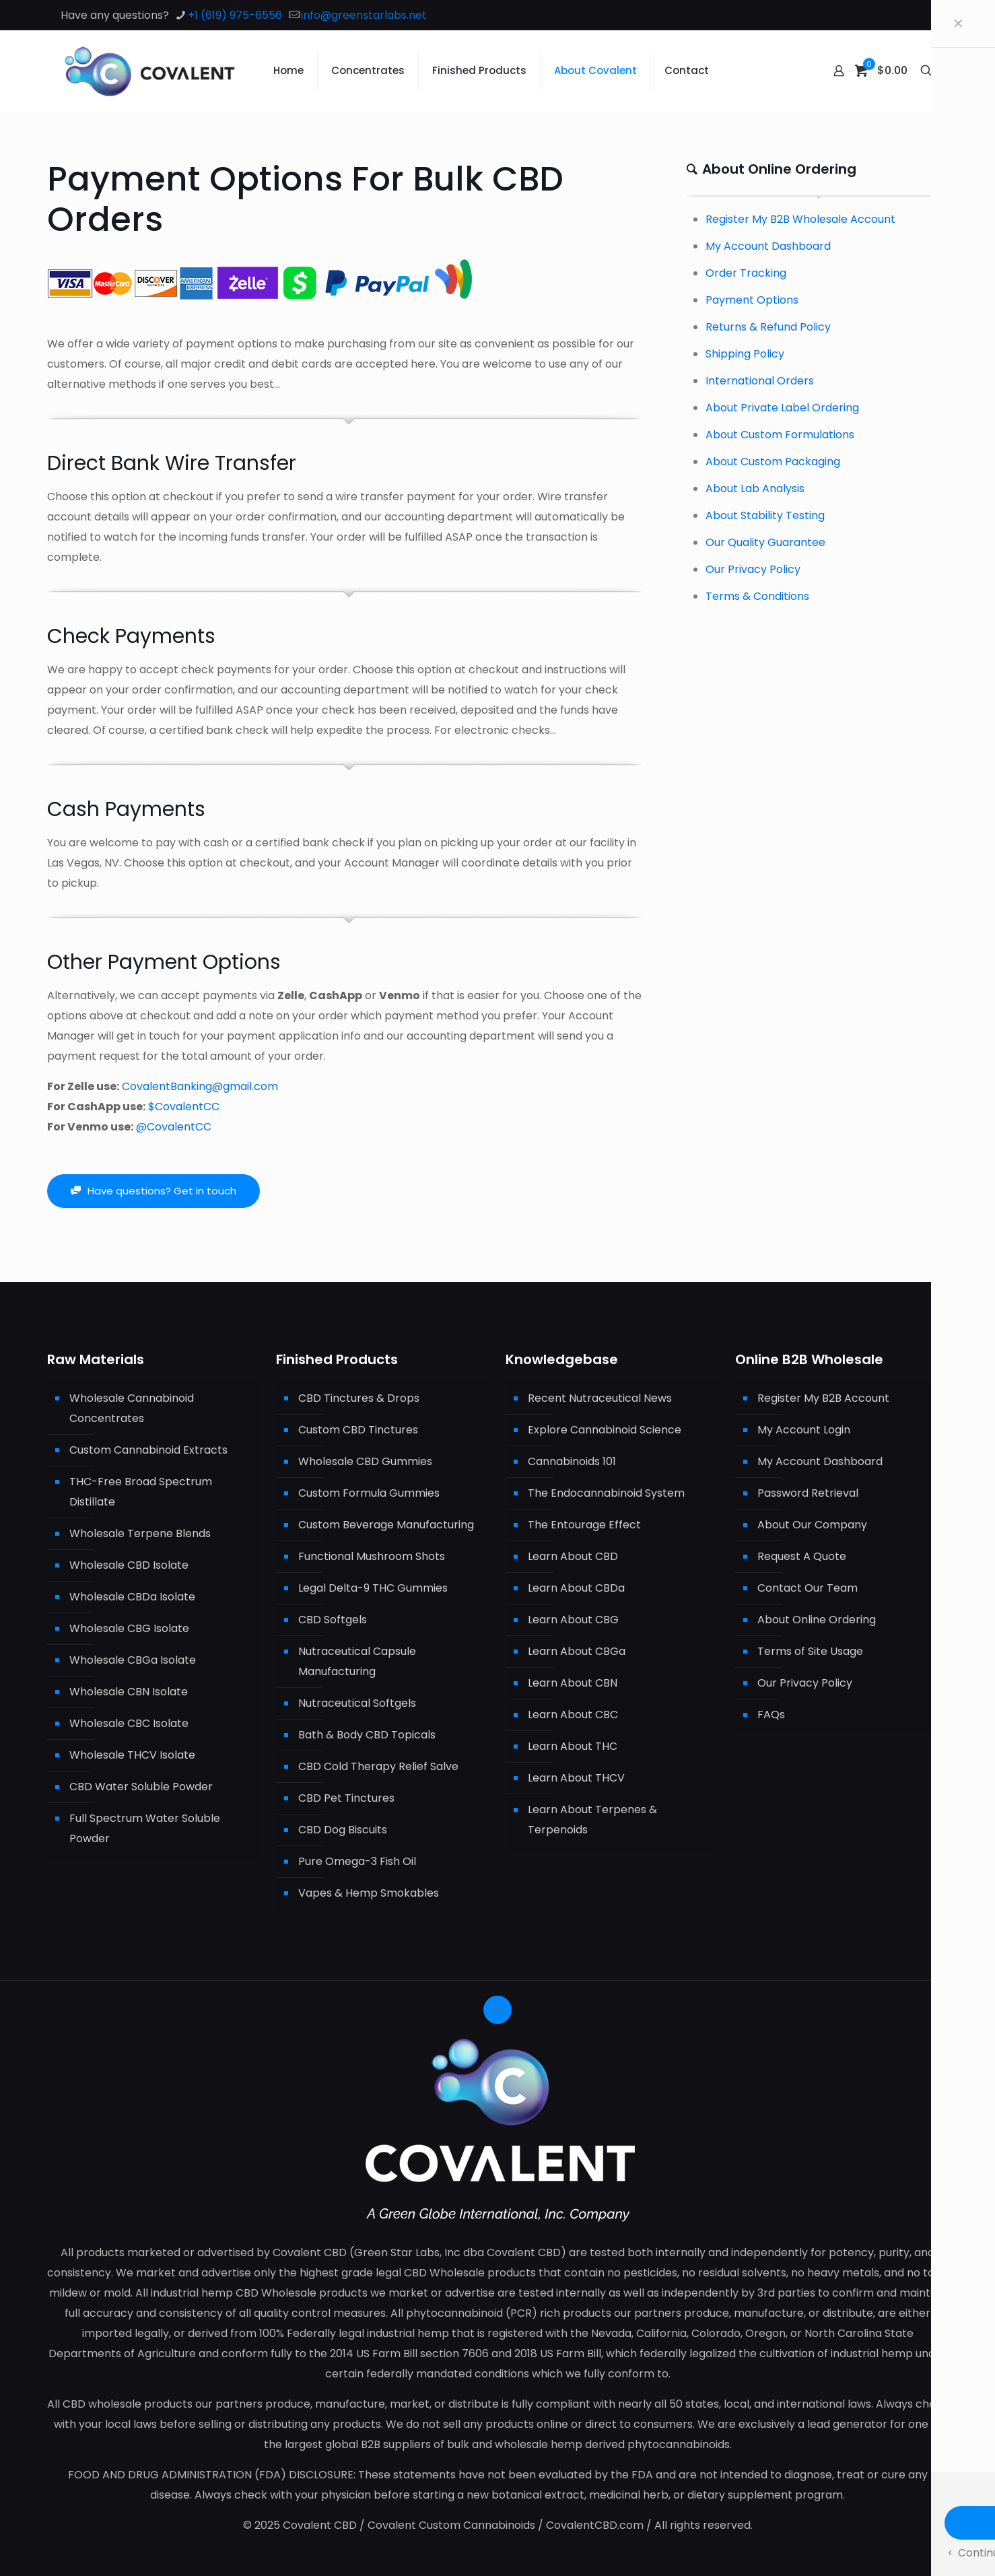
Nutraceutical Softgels (357, 1703)
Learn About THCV (576, 1778)
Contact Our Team (807, 1588)
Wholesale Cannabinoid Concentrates (131, 1408)
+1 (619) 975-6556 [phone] (235, 15)
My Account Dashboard (768, 246)
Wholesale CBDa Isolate (132, 1596)
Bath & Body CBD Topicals (367, 1734)
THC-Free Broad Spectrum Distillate (140, 1492)
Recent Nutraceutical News (600, 1398)
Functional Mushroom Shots (371, 1556)
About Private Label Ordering (782, 407)
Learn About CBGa (576, 1651)
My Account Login (803, 1429)
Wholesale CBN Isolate (128, 1691)
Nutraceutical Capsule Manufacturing (357, 1661)
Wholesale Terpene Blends (140, 1533)
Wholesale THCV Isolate (132, 1755)
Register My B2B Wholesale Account (800, 219)
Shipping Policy (745, 354)
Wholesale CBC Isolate (128, 1723)
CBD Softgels (332, 1619)
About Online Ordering (816, 1619)
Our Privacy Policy (753, 569)
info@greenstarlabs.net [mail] (364, 15)
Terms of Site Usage (810, 1651)
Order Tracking (746, 273)
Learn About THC (572, 1746)
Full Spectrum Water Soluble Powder (144, 1828)
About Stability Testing (765, 515)
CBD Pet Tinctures (346, 1798)
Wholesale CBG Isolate (129, 1628)
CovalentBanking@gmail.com (200, 1086)
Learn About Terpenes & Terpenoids (592, 1819)
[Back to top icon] (497, 2010)
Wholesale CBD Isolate (128, 1565)
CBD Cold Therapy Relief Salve (378, 1766)
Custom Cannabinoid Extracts (148, 1450)
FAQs (771, 1714)
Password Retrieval (807, 1493)
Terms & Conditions (757, 596)
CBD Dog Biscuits (342, 1829)
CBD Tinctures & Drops (358, 1398)
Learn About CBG (573, 1619)
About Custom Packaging (773, 461)
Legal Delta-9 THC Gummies (373, 1588)
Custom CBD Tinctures (358, 1429)
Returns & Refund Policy (768, 327)
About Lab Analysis (755, 488)
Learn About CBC (573, 1714)
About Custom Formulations (780, 434)
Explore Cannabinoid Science (604, 1429)
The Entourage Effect (584, 1524)
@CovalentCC (173, 1126)
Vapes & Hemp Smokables (368, 1893)
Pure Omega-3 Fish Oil (357, 1861)
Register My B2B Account (823, 1398)
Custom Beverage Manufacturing (386, 1524)
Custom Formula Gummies (369, 1493)
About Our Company (812, 1524)
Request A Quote (801, 1556)
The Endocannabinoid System (606, 1493)
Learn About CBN (572, 1683)
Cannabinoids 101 (572, 1461)
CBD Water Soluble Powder (141, 1786)
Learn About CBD (573, 1556)
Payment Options (752, 300)
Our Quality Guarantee (765, 542)
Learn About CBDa (576, 1588)
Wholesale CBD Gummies (365, 1461)
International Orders (760, 380)
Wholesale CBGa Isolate (132, 1660)
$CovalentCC (183, 1106)
